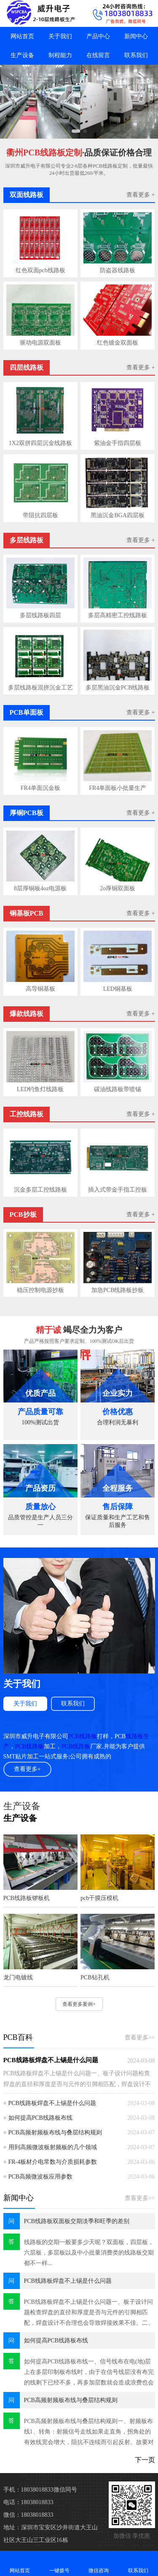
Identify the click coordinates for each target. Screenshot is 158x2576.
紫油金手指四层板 (117, 443)
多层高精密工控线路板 (117, 615)
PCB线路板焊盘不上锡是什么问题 (50, 2060)
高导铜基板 (40, 989)
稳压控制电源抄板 (40, 1290)
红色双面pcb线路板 (40, 270)
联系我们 (136, 55)
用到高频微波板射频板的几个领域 (52, 2147)
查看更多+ (27, 1769)
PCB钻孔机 (94, 1977)
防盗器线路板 (117, 270)
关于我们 (60, 36)
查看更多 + (140, 195)
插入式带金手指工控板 (117, 1190)
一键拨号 (59, 2563)
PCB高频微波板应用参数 (40, 2176)
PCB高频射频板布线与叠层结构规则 (55, 2132)
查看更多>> (140, 2037)
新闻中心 (136, 36)
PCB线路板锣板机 (26, 1898)
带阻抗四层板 (40, 515)
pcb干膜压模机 (99, 1898)
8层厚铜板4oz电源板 (40, 888)
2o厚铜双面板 (117, 888)
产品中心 (98, 36)
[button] (76, 131)
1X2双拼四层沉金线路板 (40, 443)
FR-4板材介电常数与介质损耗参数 (52, 2162)
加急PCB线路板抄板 (117, 1290)
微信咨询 (99, 2563)
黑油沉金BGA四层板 (118, 515)
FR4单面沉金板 (40, 788)
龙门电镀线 (18, 1977)
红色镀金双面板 (117, 342)
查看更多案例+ (79, 2004)
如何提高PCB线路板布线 (40, 2118)
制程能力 (60, 55)
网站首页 (22, 36)
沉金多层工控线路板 (40, 1190)
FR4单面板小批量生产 (117, 788)
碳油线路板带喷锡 (117, 1089)
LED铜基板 (117, 989)
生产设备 (22, 55)
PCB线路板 (82, 1736)
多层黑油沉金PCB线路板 (118, 687)
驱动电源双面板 (40, 342)
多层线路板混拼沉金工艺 (40, 687)
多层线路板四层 (40, 615)
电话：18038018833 (28, 2502)
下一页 (145, 2459)
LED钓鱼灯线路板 (40, 1089)
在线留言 (98, 55)
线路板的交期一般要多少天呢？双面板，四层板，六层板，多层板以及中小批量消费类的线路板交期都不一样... (89, 2252)
